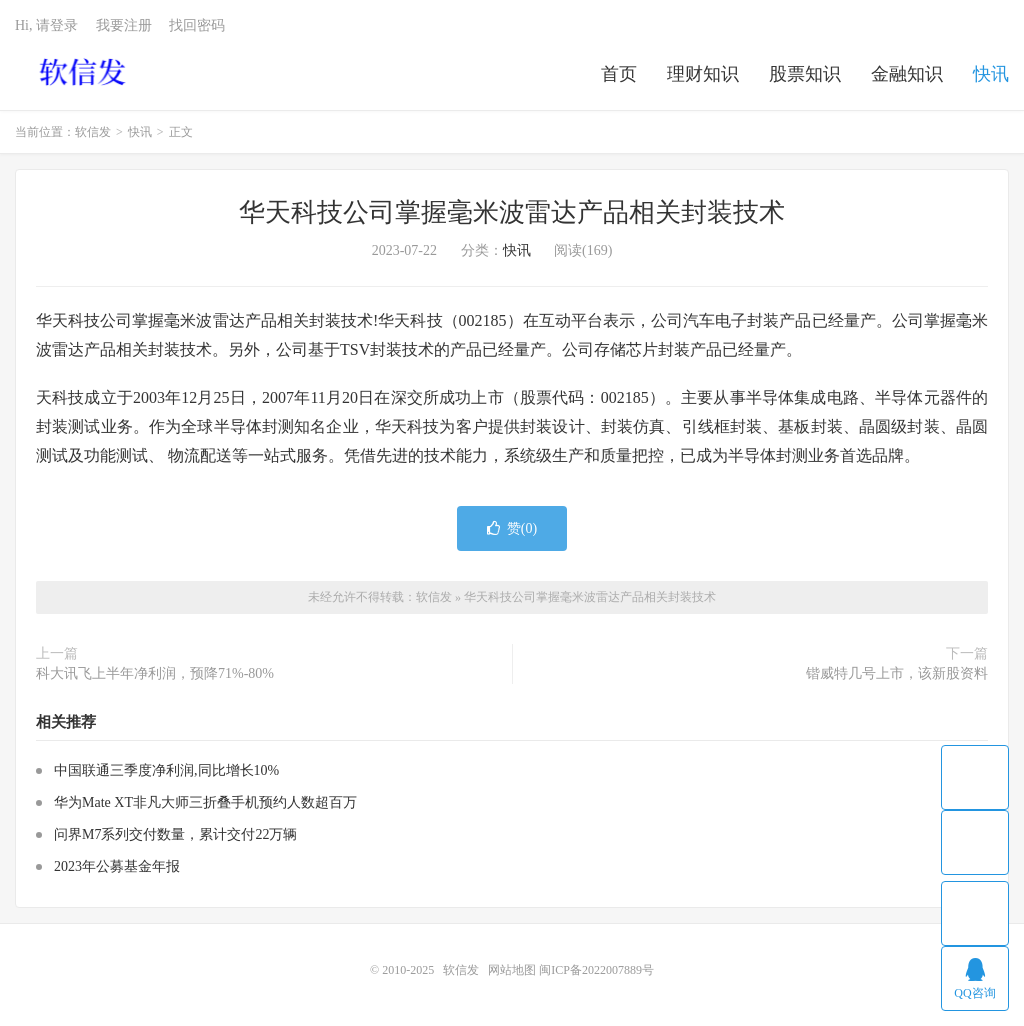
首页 (619, 74)
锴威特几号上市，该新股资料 (897, 673)
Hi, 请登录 (46, 25)
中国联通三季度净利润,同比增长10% (166, 770)
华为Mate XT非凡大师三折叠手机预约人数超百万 (205, 802)
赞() (512, 528)
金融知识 (907, 74)
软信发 (84, 71)
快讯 (991, 74)
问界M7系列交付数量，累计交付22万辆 (175, 834)
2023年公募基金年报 (117, 866)
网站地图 (512, 970)
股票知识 (805, 74)
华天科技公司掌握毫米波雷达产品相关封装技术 (512, 212)
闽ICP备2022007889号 (596, 970)
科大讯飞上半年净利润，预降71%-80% (155, 673)
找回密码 (197, 25)
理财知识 (703, 74)
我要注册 (124, 25)
